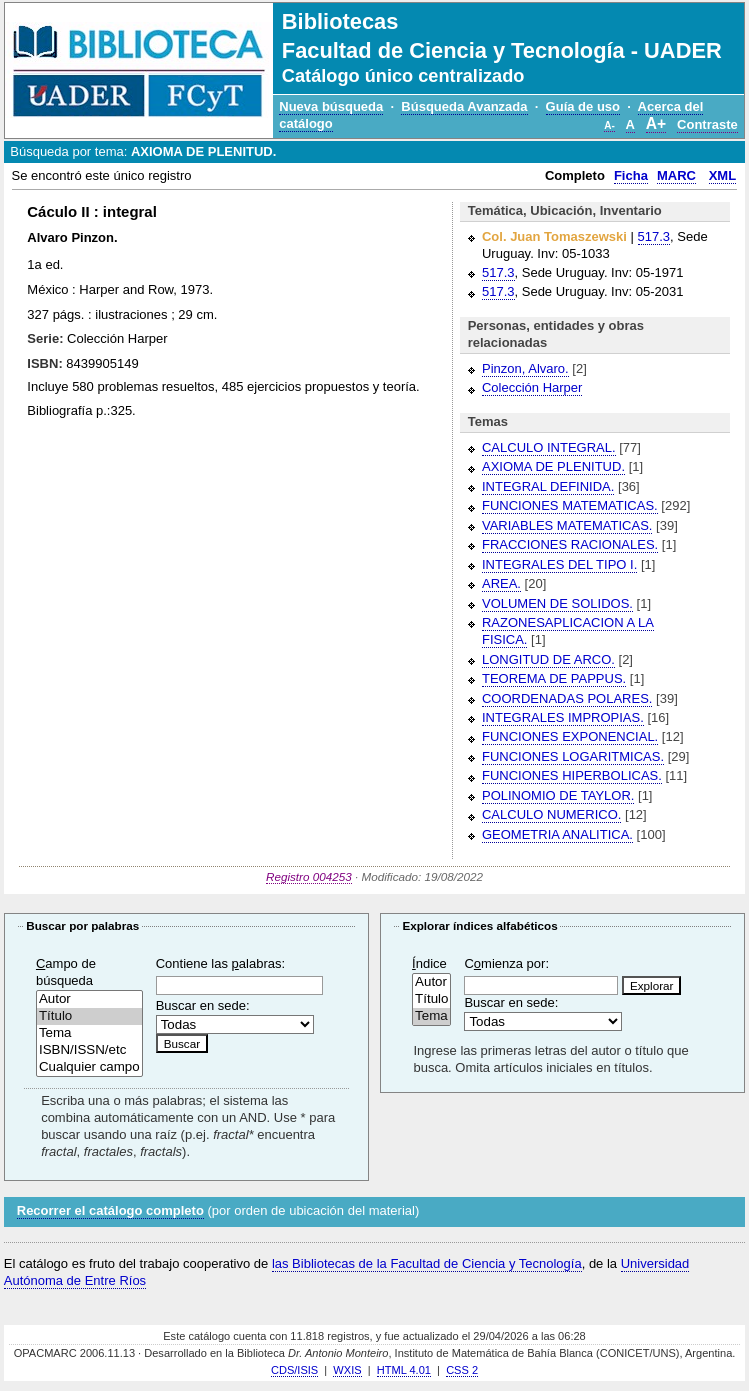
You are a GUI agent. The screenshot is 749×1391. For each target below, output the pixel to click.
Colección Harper (532, 387)
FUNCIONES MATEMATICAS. (570, 505)
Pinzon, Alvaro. (525, 368)
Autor (89, 999)
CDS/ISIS (294, 1370)
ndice (429, 963)
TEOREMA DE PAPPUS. (554, 678)
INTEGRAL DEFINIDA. (548, 486)
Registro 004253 (309, 876)
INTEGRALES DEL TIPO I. (559, 564)
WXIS (347, 1370)
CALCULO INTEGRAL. (549, 447)
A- (609, 125)
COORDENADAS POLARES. (567, 698)
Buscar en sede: (203, 1005)
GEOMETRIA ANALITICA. (557, 834)
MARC (676, 175)
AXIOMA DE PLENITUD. (553, 466)
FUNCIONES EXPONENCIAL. (570, 736)
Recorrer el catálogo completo (110, 1210)
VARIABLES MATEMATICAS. (567, 525)
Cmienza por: (506, 963)
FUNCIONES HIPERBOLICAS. (572, 775)
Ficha (631, 175)
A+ (656, 123)
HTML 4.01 (404, 1370)
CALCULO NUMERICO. (551, 814)
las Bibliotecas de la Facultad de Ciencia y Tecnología (427, 1263)
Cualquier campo (89, 1067)
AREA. (501, 583)
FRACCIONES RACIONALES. (570, 544)
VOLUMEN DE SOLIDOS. (557, 603)
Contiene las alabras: (220, 963)
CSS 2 (462, 1370)
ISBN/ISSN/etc (89, 1050)
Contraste (707, 124)
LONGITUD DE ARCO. (548, 659)
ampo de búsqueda (66, 972)
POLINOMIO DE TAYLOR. (558, 795)
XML (722, 175)
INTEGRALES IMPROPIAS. (563, 717)
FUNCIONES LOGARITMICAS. (573, 756)
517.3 (654, 236)
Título (89, 1016)
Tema (89, 1033)
